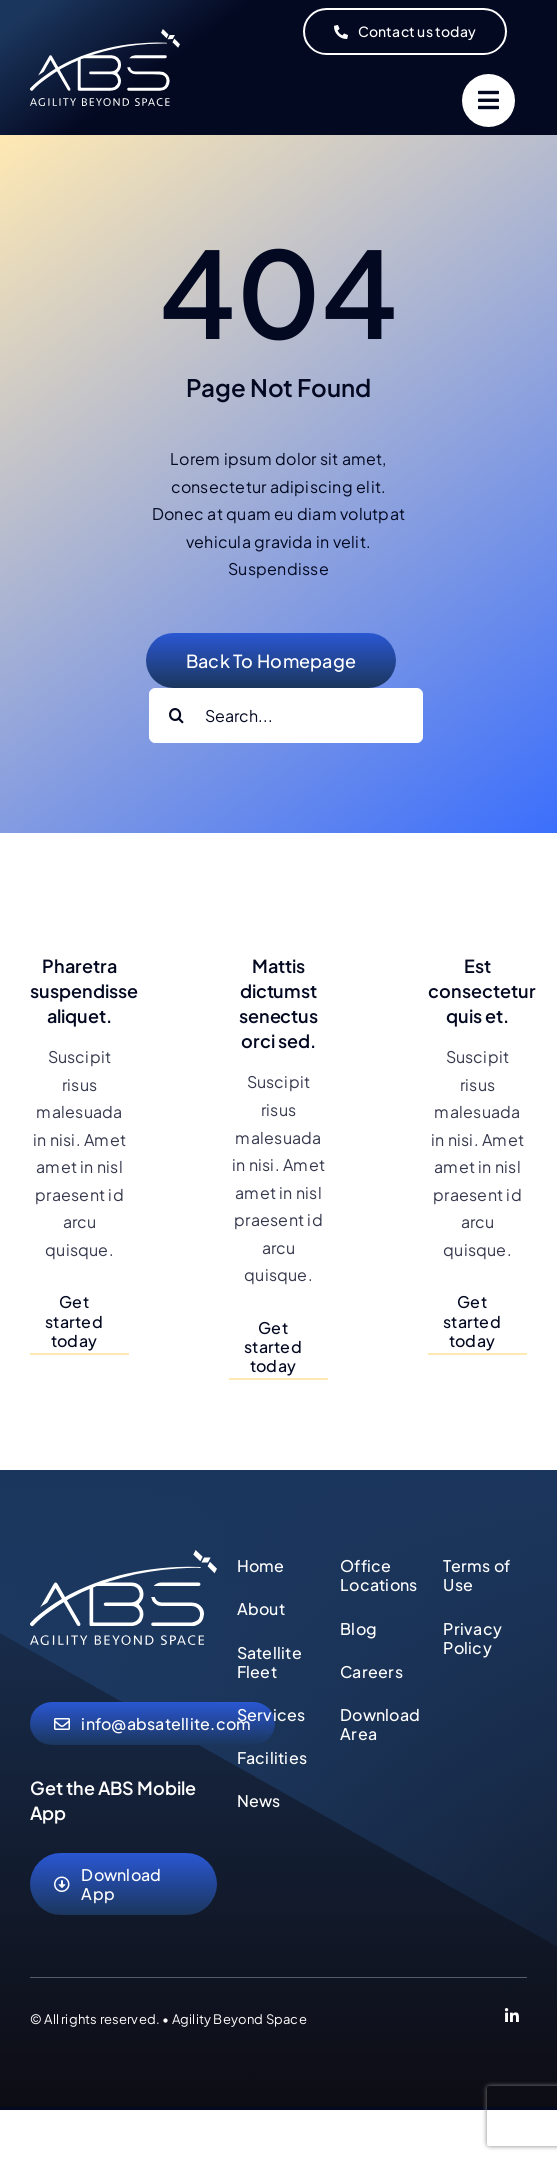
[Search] (176, 715)
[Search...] (286, 715)
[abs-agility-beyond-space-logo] (123, 1557)
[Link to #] (488, 100)
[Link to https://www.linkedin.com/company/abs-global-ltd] (512, 2019)
